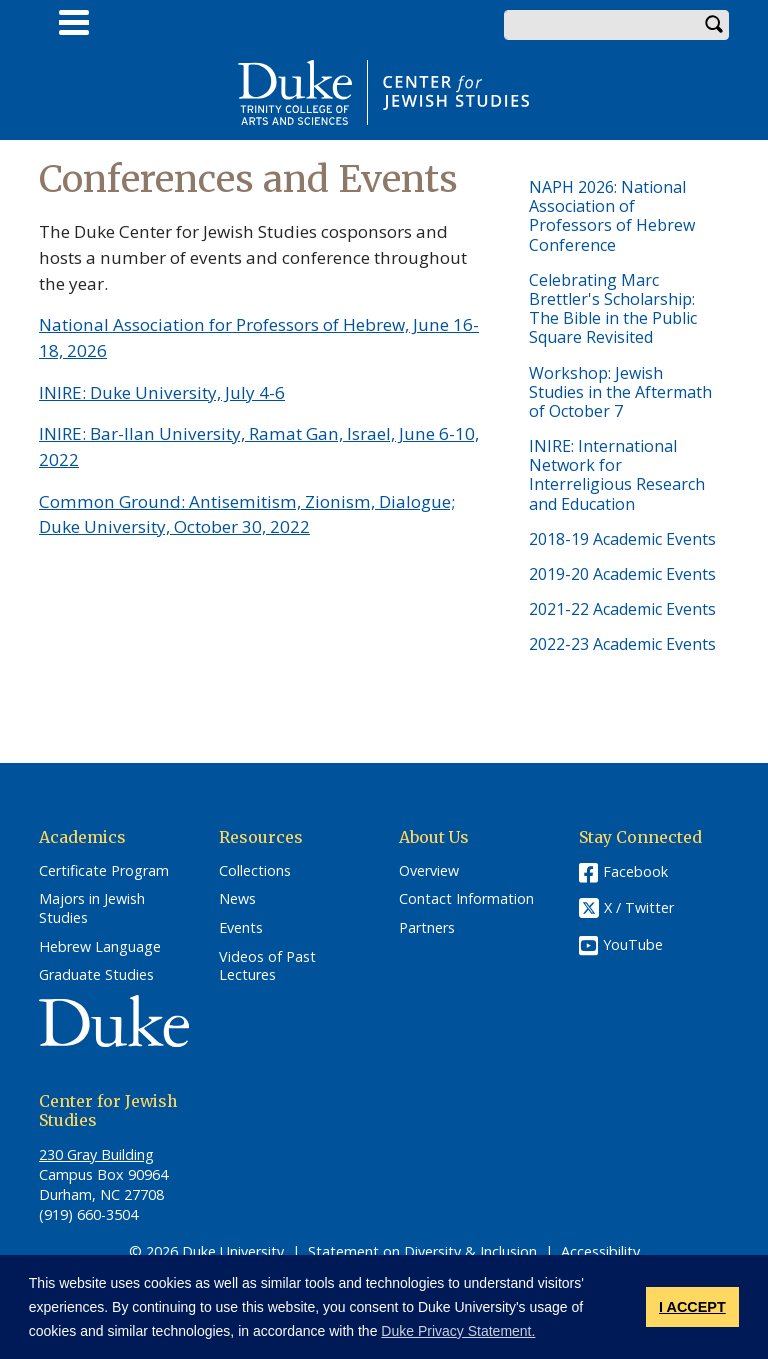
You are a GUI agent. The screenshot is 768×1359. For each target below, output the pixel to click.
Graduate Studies (96, 975)
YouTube (633, 944)
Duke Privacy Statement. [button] (458, 1331)
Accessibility (600, 1251)
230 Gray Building (96, 1154)
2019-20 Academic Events (622, 574)
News (237, 899)
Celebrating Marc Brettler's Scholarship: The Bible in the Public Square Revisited (613, 309)
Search (714, 25)
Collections (255, 871)
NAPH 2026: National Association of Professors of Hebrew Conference (612, 216)
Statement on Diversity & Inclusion (422, 1251)
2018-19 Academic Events (622, 539)
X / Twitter (639, 907)
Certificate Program (104, 871)
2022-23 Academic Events (622, 644)
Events (241, 928)
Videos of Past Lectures (267, 966)
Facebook (635, 871)
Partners (427, 928)
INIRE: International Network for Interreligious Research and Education (617, 475)
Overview (429, 871)
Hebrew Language (100, 947)
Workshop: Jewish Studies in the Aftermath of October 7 (620, 392)
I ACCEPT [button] (692, 1307)
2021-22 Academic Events (622, 609)
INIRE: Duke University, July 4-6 (162, 392)
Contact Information (466, 899)
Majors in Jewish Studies (92, 908)
